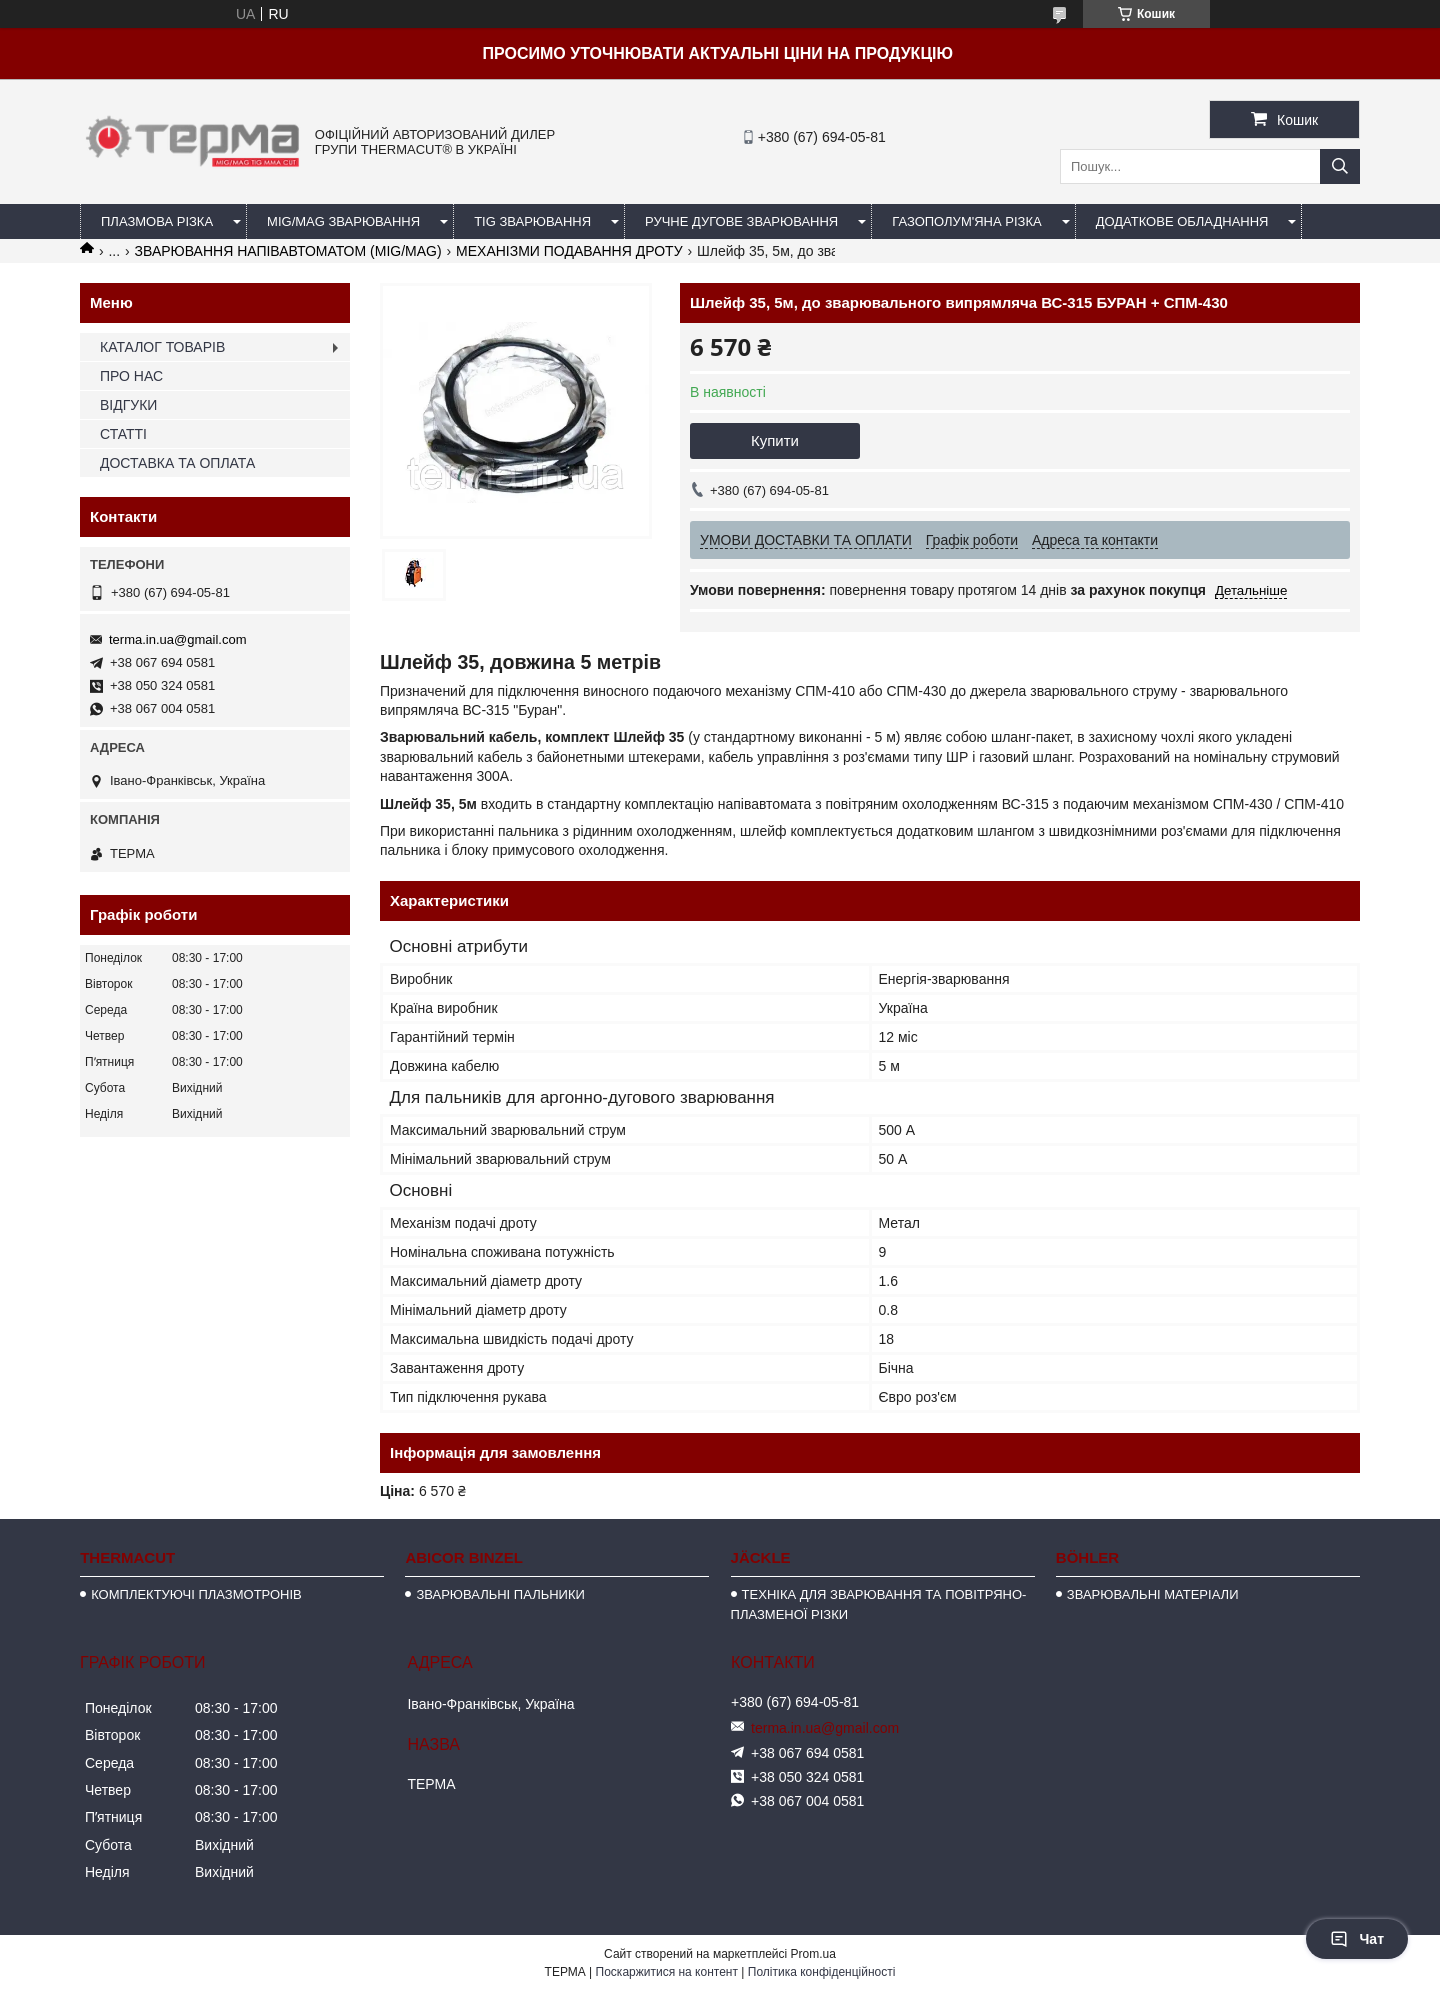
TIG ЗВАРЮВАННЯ (532, 221)
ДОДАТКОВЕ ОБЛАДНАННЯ (1182, 221)
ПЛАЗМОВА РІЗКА (157, 221)
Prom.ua (813, 1954)
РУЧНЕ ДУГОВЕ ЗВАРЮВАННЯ (741, 221)
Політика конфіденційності (822, 1972)
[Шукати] (1340, 166)
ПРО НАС (131, 376)
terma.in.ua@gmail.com (177, 639)
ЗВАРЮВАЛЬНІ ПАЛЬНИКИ (500, 1594)
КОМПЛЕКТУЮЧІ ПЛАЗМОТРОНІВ (196, 1594)
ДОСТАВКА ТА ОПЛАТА (177, 463)
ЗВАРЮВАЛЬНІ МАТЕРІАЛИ (1153, 1594)
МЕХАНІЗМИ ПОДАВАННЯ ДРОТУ (569, 251)
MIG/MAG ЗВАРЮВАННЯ (343, 221)
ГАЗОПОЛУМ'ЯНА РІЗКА (966, 221)
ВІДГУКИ (128, 405)
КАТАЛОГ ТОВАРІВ (162, 347)
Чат (1357, 1939)
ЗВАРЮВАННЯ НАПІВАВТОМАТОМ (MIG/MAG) (288, 251)
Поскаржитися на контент (667, 1972)
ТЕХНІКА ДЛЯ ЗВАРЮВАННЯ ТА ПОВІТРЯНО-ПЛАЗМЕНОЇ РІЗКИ (879, 1604)
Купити (775, 440)
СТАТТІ (123, 434)
